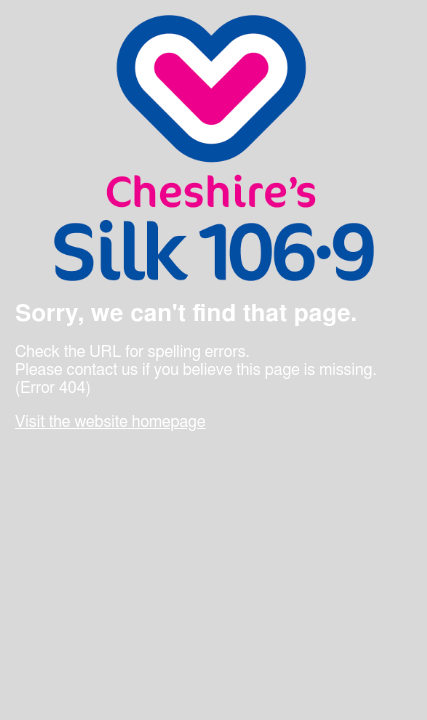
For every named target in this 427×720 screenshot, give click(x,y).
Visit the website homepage (110, 422)
